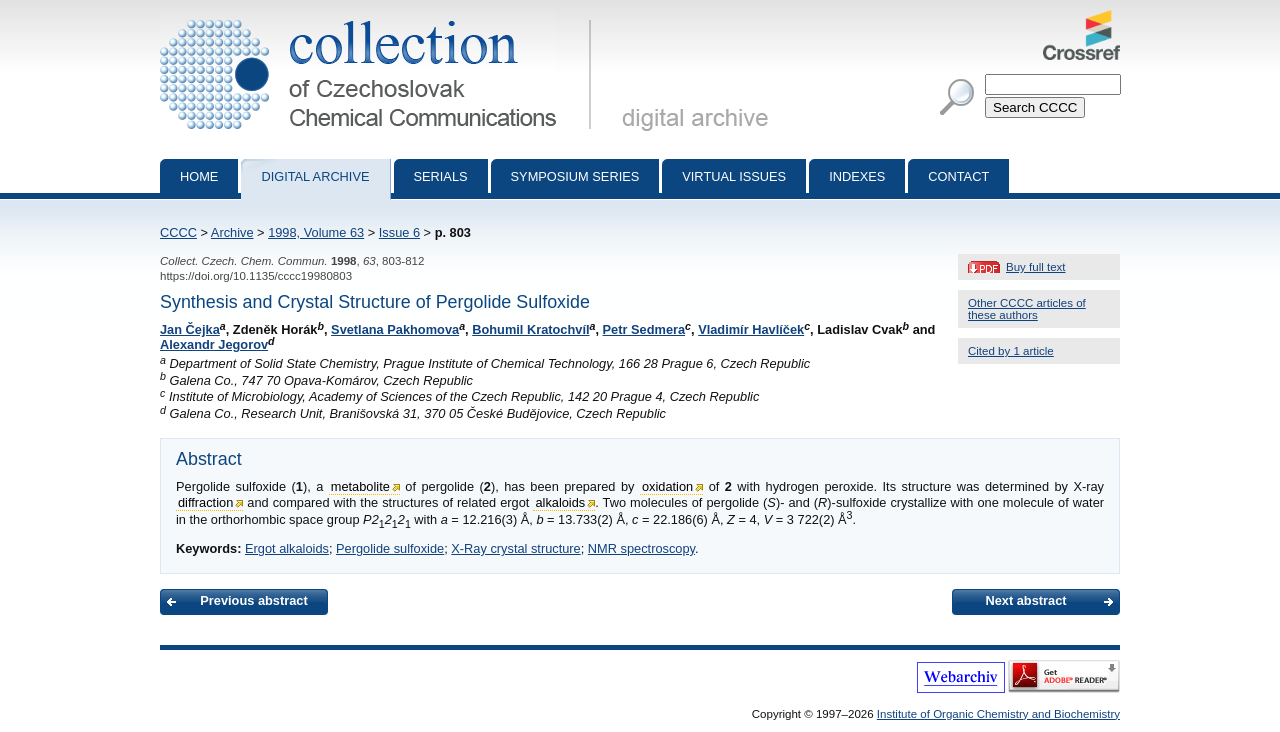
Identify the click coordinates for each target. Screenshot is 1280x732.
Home (199, 176)
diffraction (205, 502)
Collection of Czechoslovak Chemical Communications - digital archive (379, 18)
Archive (232, 232)
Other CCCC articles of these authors (1027, 309)
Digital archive (315, 176)
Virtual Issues (734, 176)
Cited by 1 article (1011, 351)
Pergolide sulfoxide (390, 548)
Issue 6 (399, 232)
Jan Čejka (190, 329)
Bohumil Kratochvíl (530, 329)
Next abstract (1025, 600)
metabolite (360, 486)
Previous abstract (253, 600)
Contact (958, 176)
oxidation (667, 486)
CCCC (178, 232)
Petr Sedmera (644, 329)
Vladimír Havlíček (751, 329)
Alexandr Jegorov (214, 344)
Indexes (857, 176)
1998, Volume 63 (316, 232)
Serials (441, 176)
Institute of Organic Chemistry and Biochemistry (998, 714)
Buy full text (1036, 267)
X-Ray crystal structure (515, 548)
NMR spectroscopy (641, 548)
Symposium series (575, 176)
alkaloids (560, 502)
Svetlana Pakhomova (395, 329)
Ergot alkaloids (287, 548)
